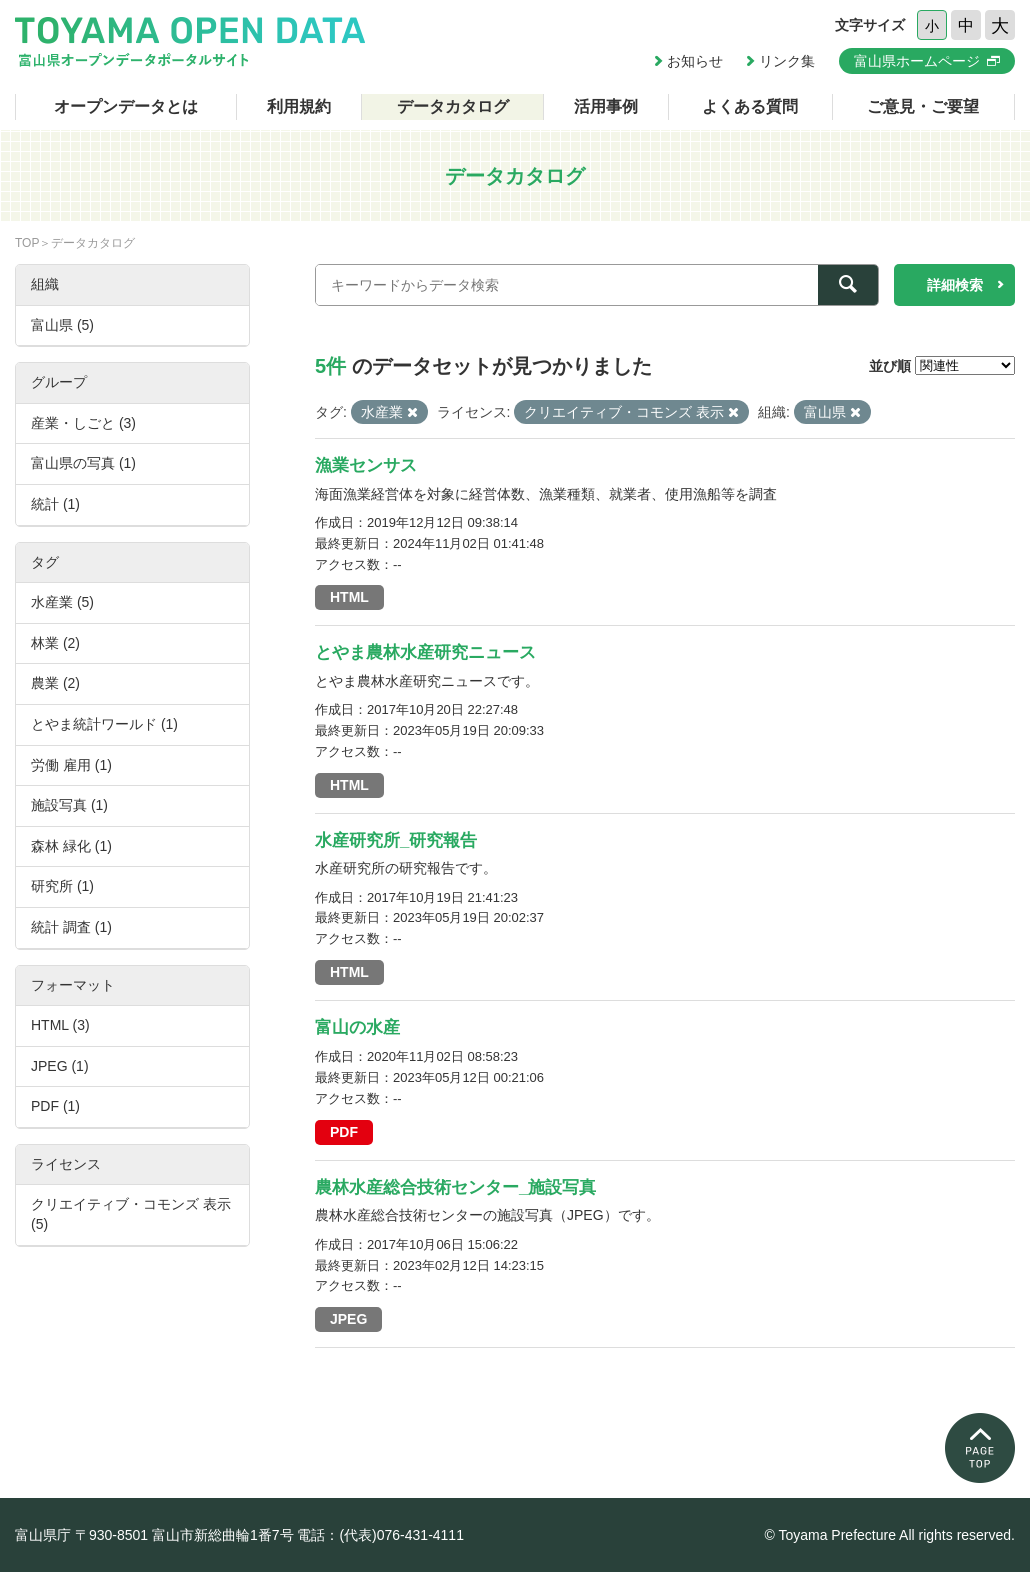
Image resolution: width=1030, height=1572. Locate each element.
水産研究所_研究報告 (396, 840)
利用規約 (299, 106)
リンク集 (787, 61)
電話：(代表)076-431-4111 (380, 1535)
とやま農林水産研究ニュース (425, 652)
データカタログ (453, 106)
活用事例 (606, 106)
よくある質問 (750, 106)
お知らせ (695, 61)
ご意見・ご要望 (923, 106)
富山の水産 (357, 1027)
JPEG (348, 1319)
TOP (27, 243)
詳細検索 (955, 285)
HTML (349, 597)
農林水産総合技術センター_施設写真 (455, 1187)
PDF (344, 1132)
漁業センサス (366, 465)
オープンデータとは (126, 106)
